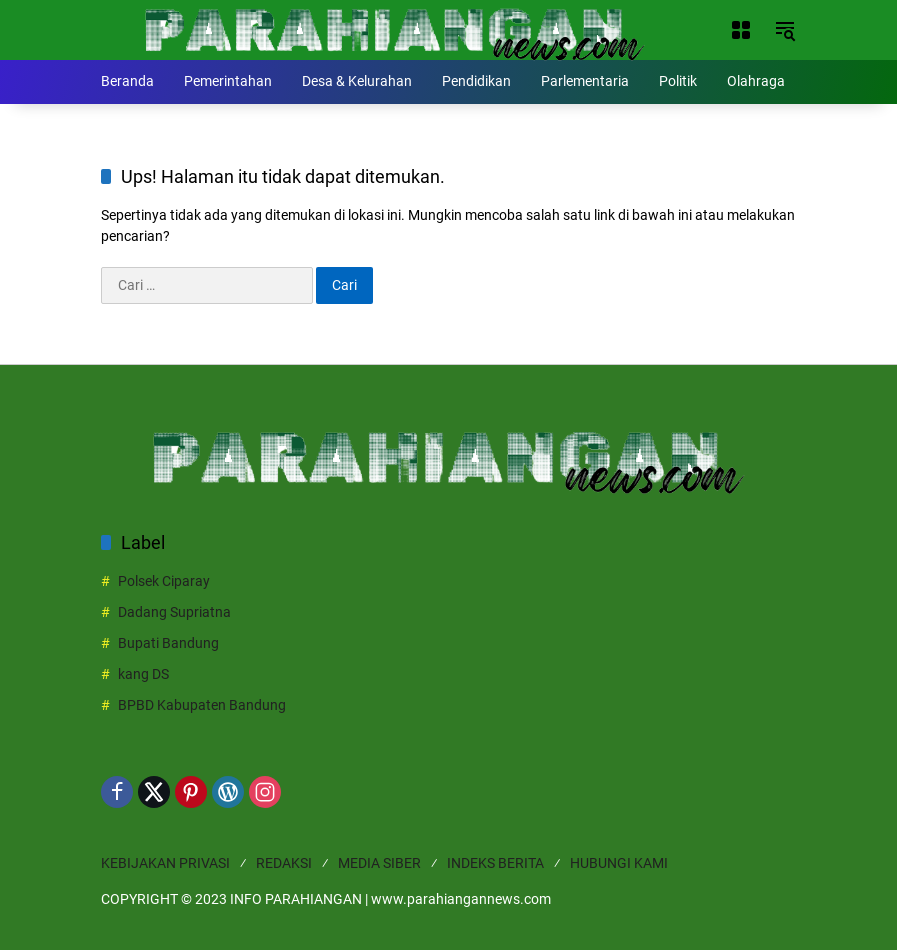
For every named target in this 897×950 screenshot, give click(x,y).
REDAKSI (284, 863)
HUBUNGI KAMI (619, 863)
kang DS (143, 674)
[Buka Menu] (741, 30)
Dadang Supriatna (174, 612)
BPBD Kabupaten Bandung (202, 705)
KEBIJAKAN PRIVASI (165, 863)
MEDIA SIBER (379, 863)
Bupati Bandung (168, 643)
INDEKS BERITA (495, 863)
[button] (785, 30)
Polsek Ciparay (164, 581)
